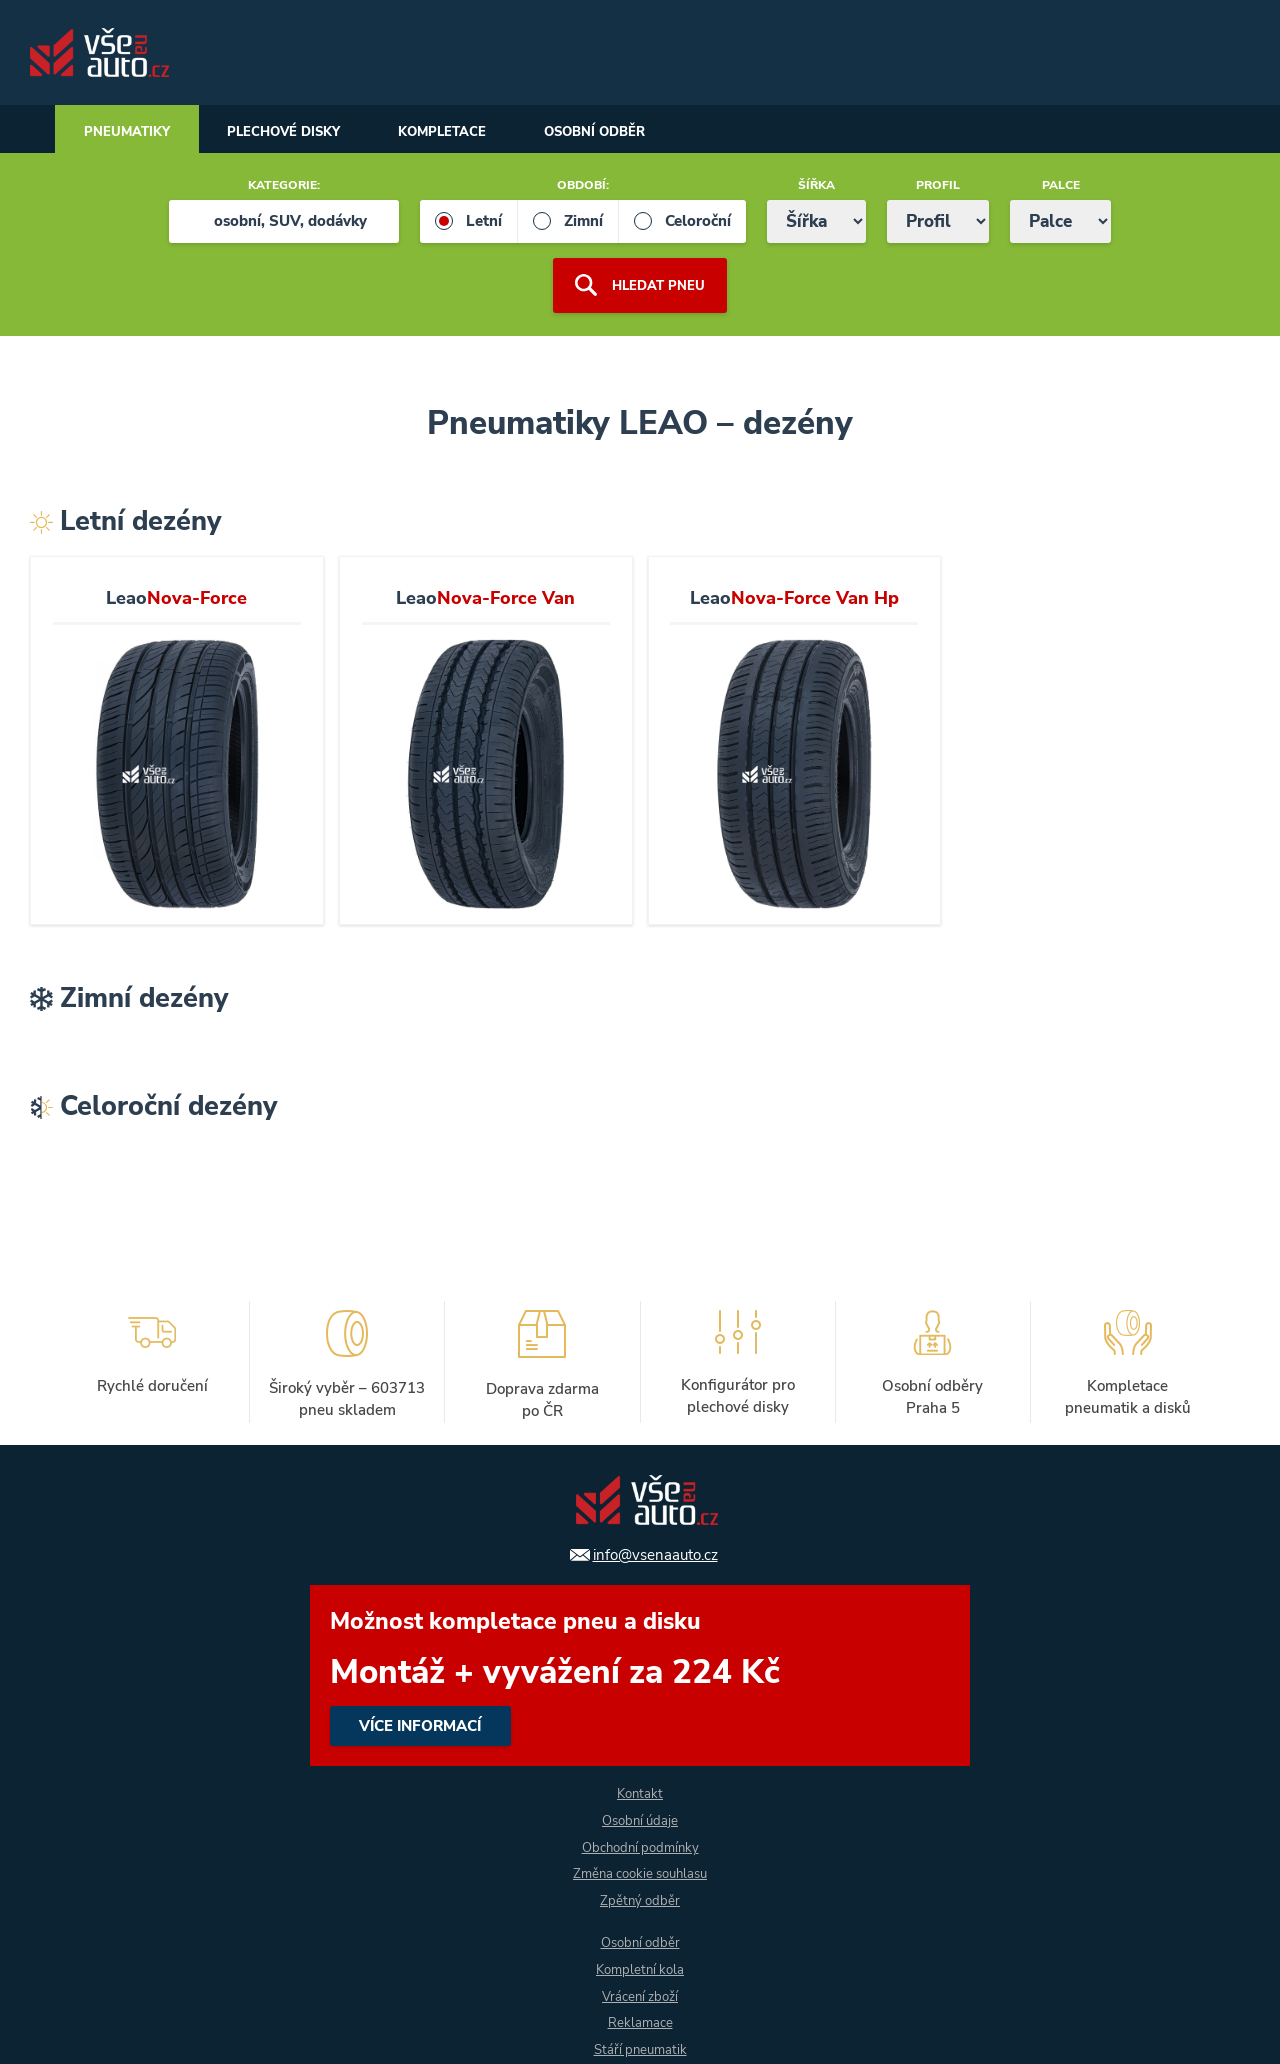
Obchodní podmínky (640, 1846)
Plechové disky (298, 131)
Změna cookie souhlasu (640, 1873)
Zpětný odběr (640, 1900)
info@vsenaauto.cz (655, 1554)
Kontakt (640, 1792)
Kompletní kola (640, 1969)
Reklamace (640, 2023)
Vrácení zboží (640, 1996)
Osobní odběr (629, 131)
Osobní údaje (640, 1819)
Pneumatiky (131, 131)
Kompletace (466, 131)
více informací (640, 1674)
